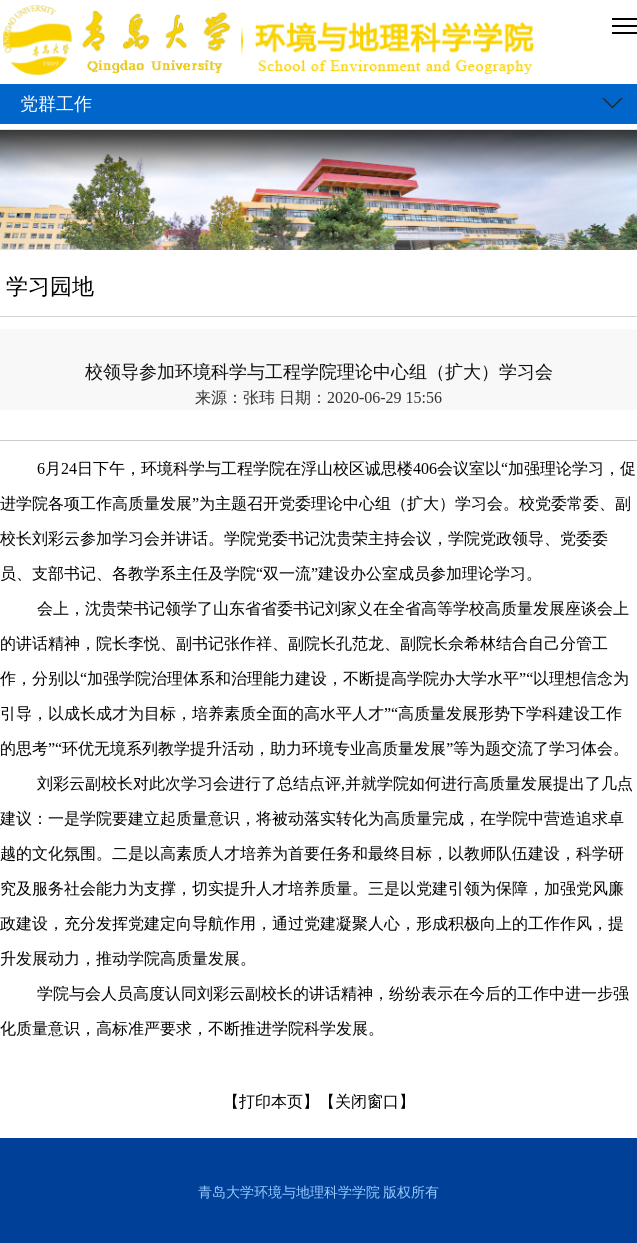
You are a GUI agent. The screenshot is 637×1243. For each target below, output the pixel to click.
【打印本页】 (271, 1101)
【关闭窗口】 (367, 1101)
